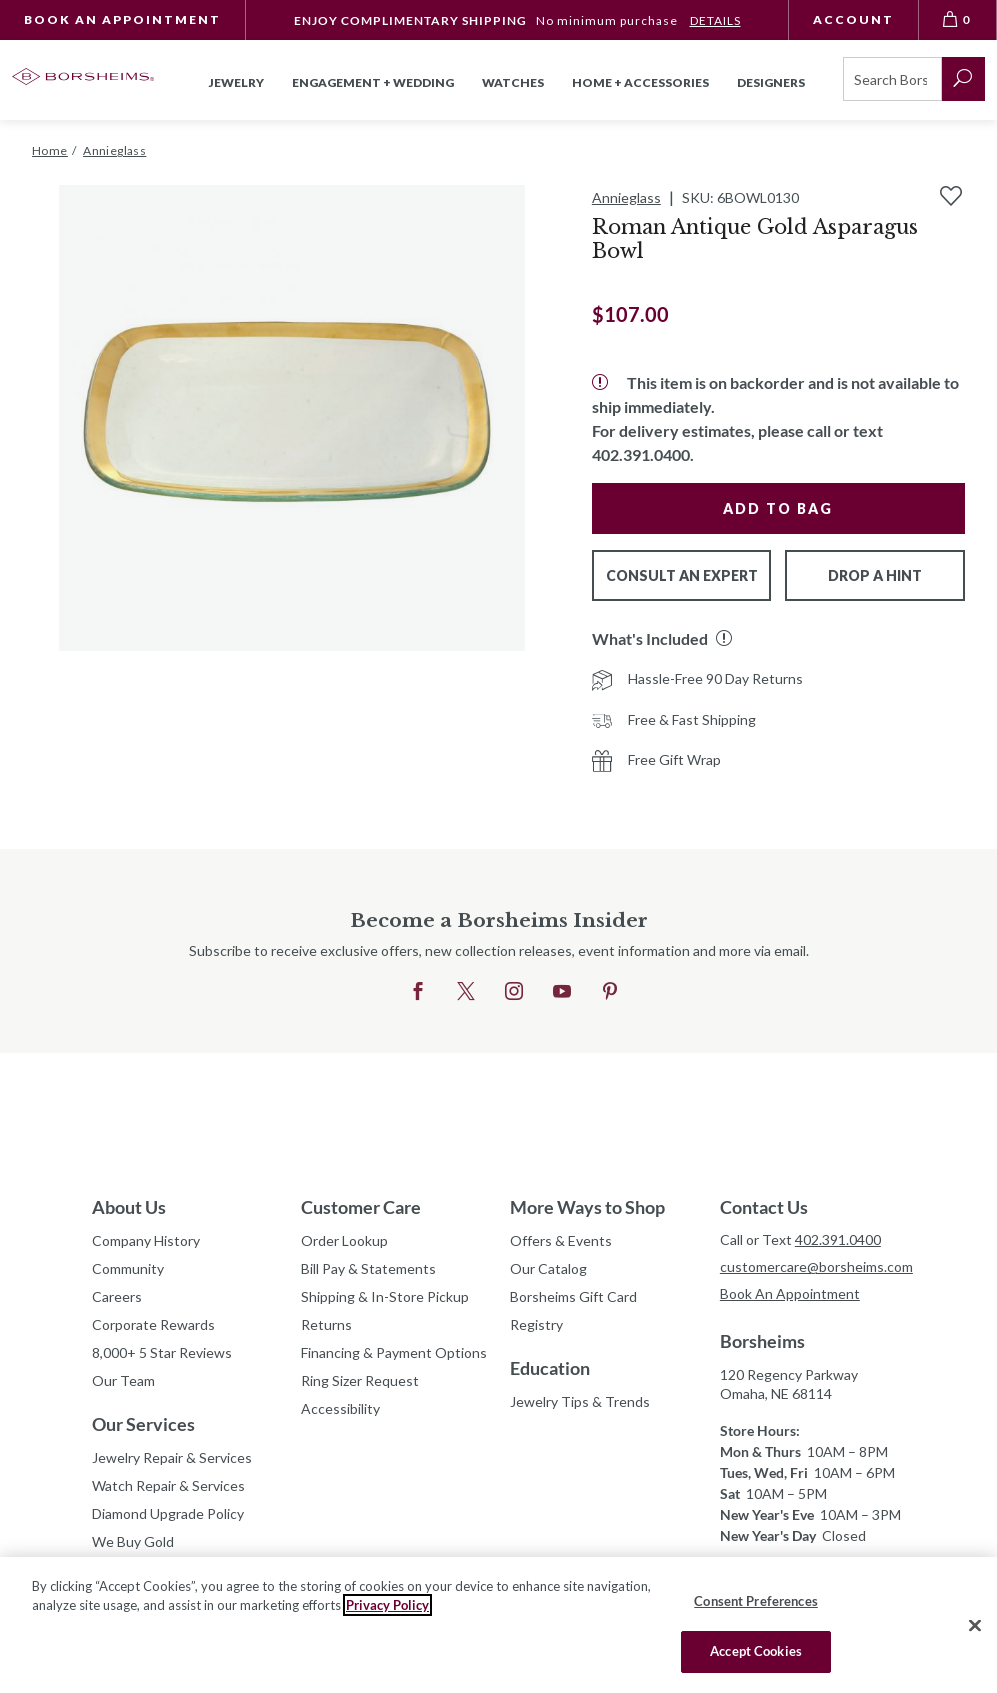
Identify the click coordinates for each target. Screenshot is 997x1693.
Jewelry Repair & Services (172, 1457)
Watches (513, 82)
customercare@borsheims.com (812, 1266)
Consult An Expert (682, 575)
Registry (536, 1324)
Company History (146, 1240)
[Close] (975, 1625)
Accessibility (340, 1408)
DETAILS (715, 20)
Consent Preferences (755, 1601)
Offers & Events (561, 1240)
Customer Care (361, 1207)
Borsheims (762, 1341)
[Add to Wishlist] (951, 196)
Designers (771, 82)
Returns (326, 1324)
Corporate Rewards (153, 1324)
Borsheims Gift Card (573, 1296)
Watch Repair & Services (168, 1485)
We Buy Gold (133, 1541)
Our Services (143, 1424)
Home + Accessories (640, 82)
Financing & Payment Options (393, 1352)
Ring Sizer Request (360, 1380)
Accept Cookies (756, 1651)
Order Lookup (344, 1240)
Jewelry (236, 82)
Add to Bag (778, 508)
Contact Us (764, 1207)
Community (128, 1268)
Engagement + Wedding (373, 82)
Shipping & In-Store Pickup (385, 1296)
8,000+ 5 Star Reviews (162, 1352)
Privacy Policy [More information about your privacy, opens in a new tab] (387, 1605)
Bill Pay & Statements (368, 1266)
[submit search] (963, 79)
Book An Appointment (122, 19)
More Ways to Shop (587, 1207)
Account (853, 19)
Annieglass (626, 197)
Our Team (123, 1380)
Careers (117, 1296)
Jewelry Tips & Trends (580, 1401)
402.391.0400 (838, 1239)
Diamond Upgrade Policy (168, 1513)
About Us (129, 1207)
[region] (498, 1625)
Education (550, 1368)
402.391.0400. (643, 454)
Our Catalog (548, 1268)
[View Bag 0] (958, 20)
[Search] (892, 79)
